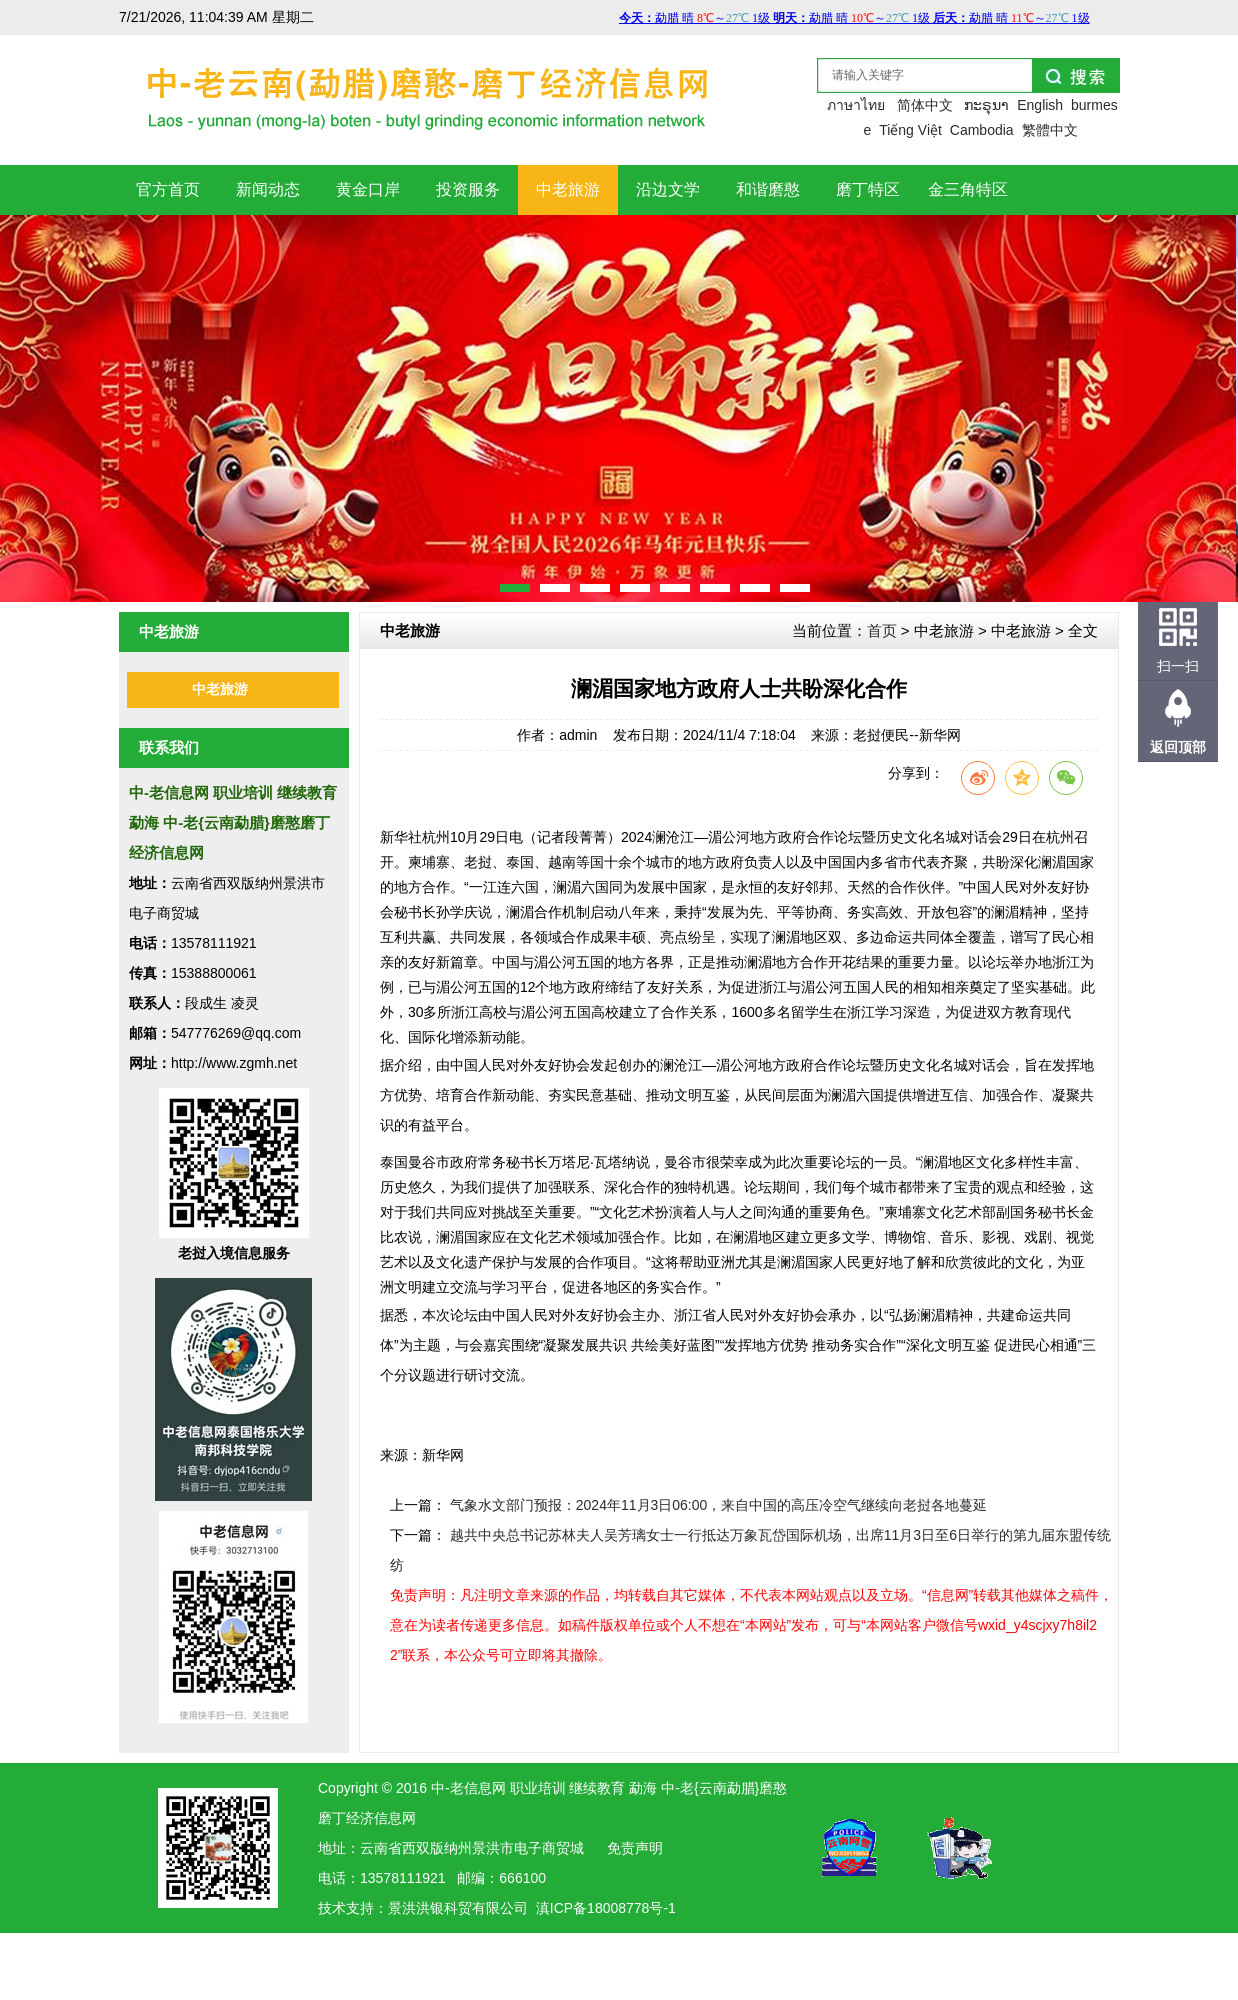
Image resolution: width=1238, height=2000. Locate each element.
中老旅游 (220, 689)
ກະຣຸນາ (986, 105)
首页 (882, 630)
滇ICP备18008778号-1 (606, 1908)
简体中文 (925, 105)
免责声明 (635, 1848)
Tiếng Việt (910, 130)
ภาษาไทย (856, 105)
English (1040, 105)
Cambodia (982, 130)
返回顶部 (1178, 747)
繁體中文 (1050, 130)
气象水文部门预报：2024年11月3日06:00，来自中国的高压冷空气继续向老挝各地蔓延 (719, 1505)
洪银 (430, 1908)
